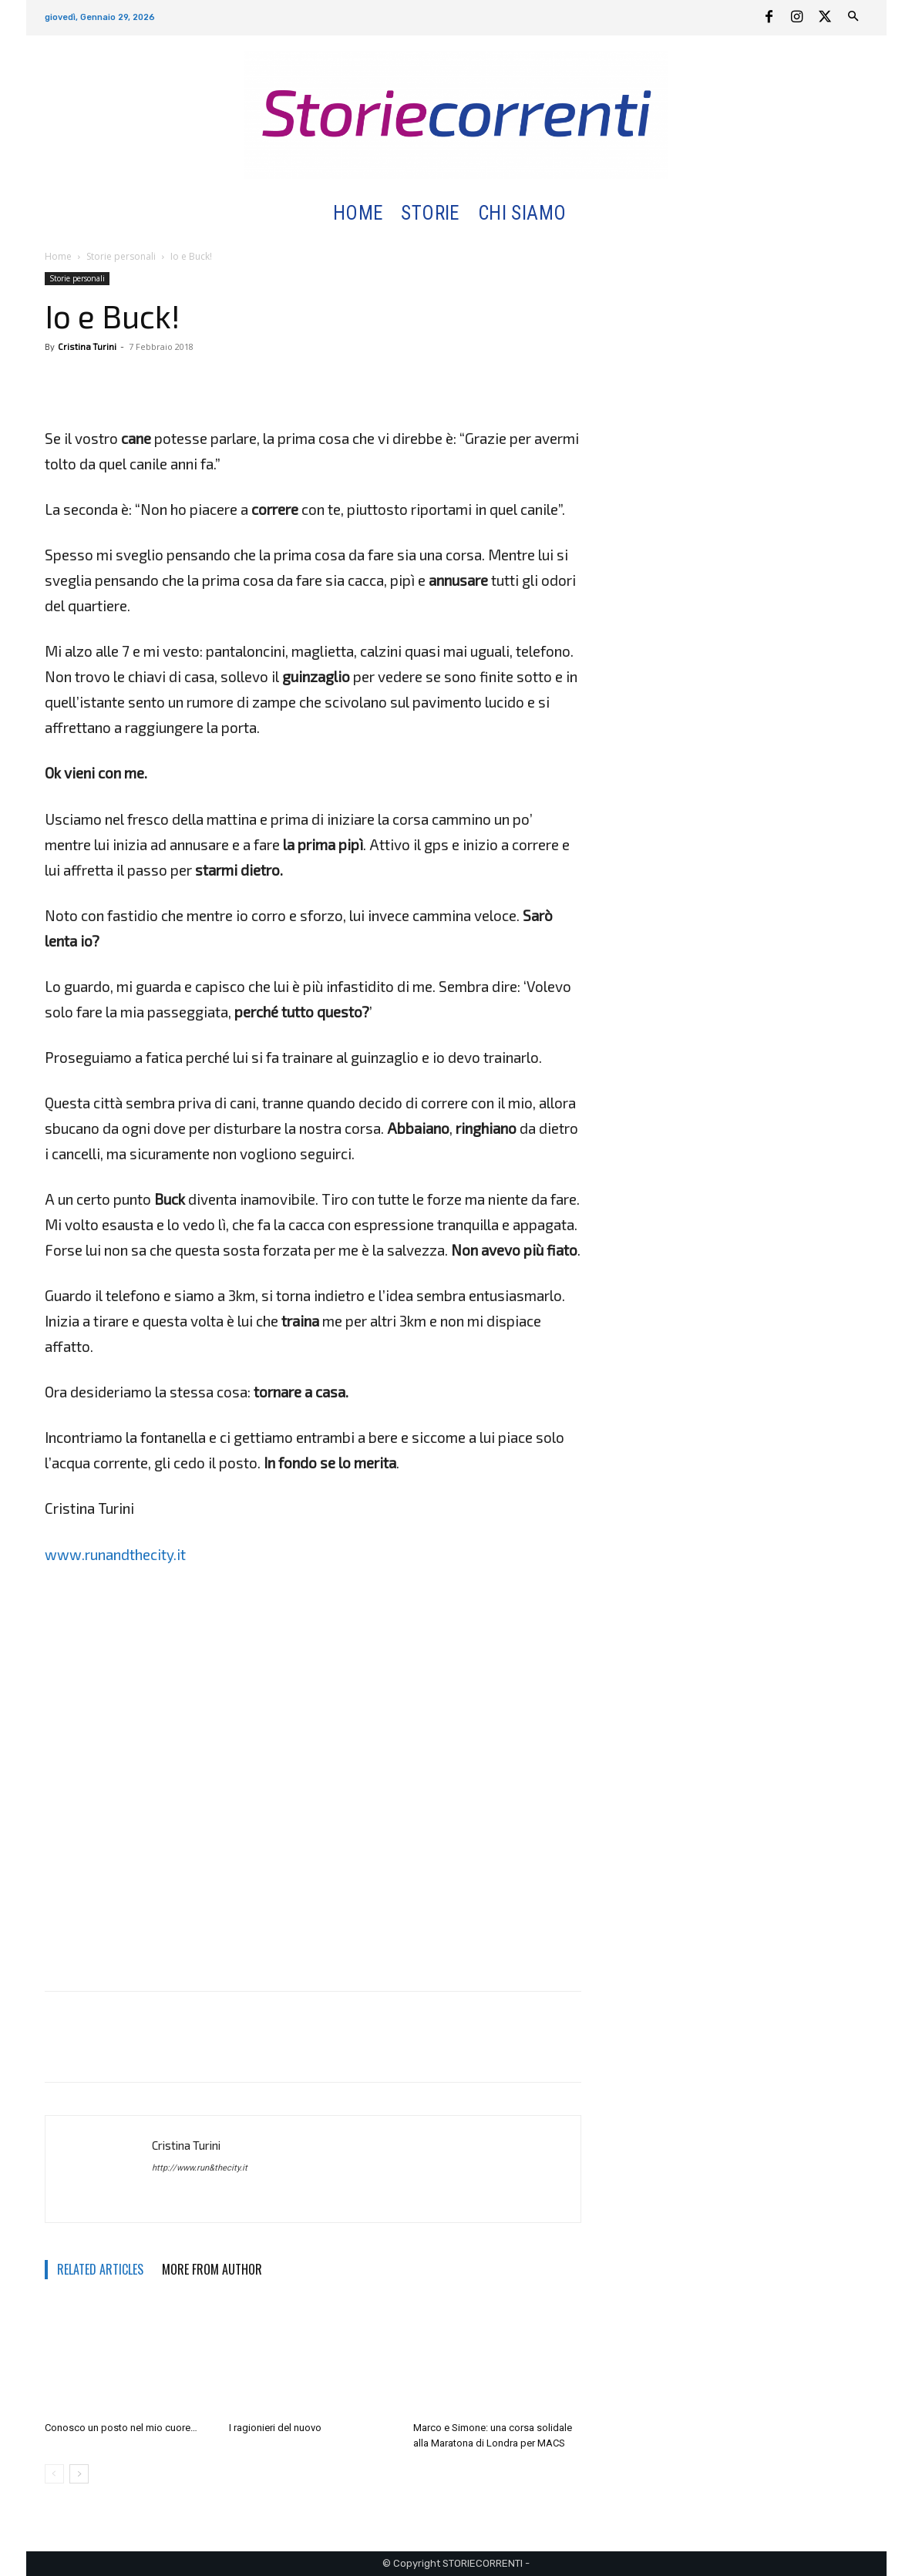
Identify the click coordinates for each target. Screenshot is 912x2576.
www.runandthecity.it (115, 1554)
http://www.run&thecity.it (199, 2168)
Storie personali (121, 256)
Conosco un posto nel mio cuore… (121, 2427)
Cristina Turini (87, 346)
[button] (593, 214)
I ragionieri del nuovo (275, 2427)
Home (58, 256)
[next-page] (79, 2474)
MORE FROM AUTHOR (212, 2269)
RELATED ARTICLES (100, 2269)
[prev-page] (54, 2474)
